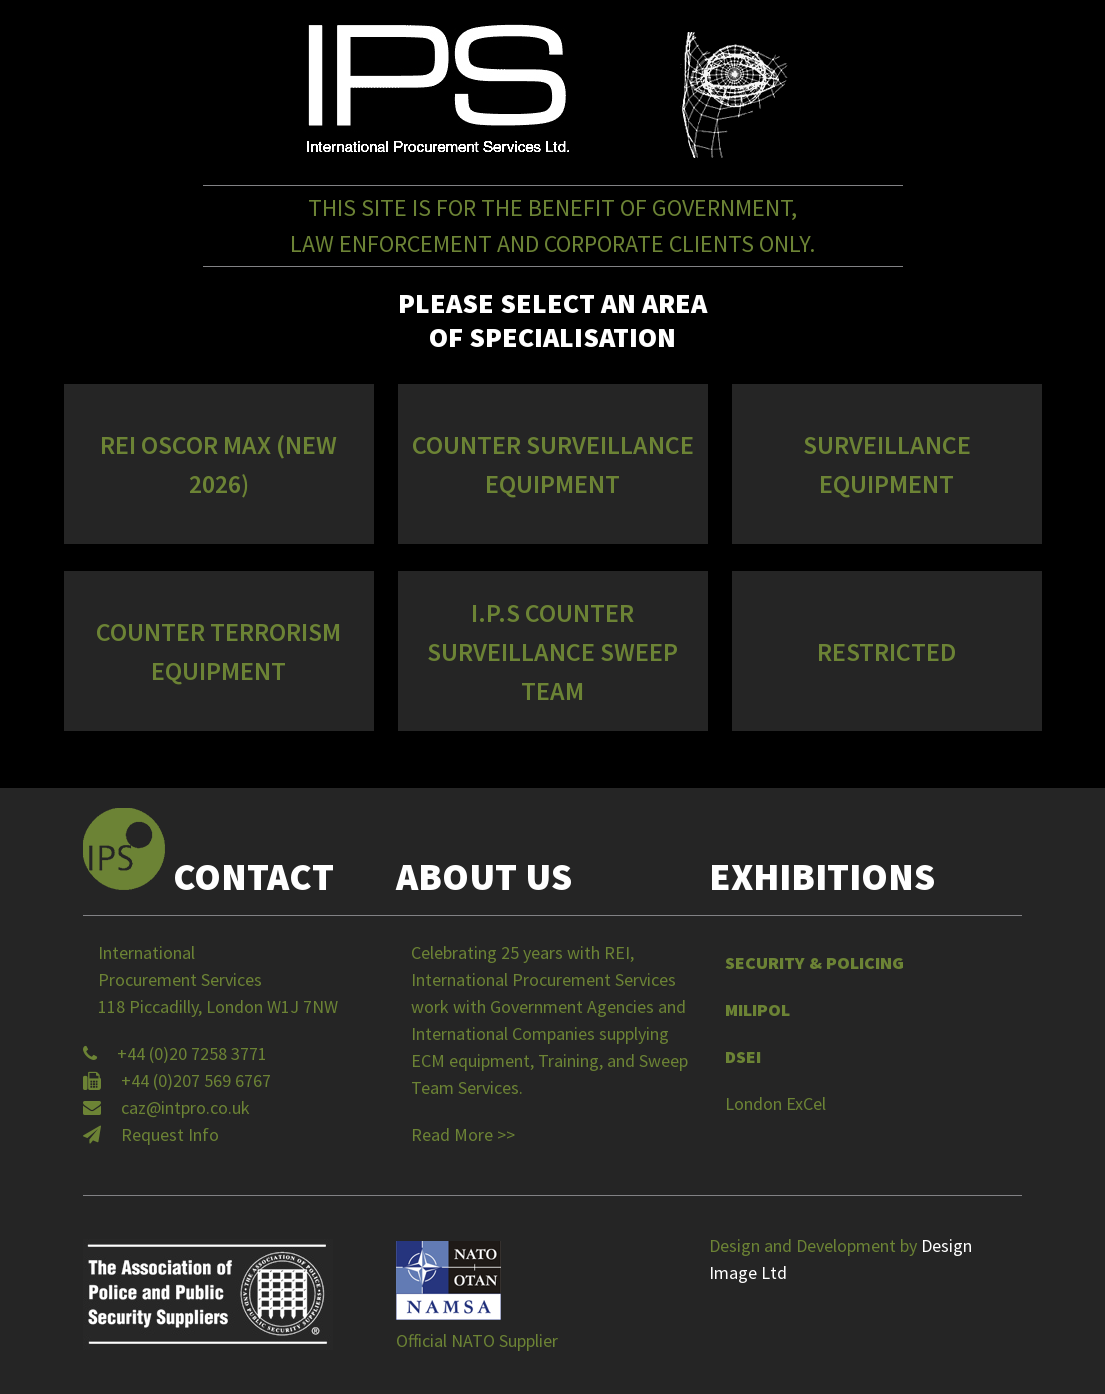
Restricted (886, 651)
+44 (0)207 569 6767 (196, 1080)
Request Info (170, 1134)
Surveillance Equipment (887, 464)
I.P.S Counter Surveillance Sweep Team (552, 651)
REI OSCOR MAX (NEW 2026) (218, 464)
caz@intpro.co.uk (185, 1107)
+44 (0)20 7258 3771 (192, 1053)
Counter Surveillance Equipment (553, 464)
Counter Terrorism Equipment (218, 651)
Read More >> (463, 1134)
